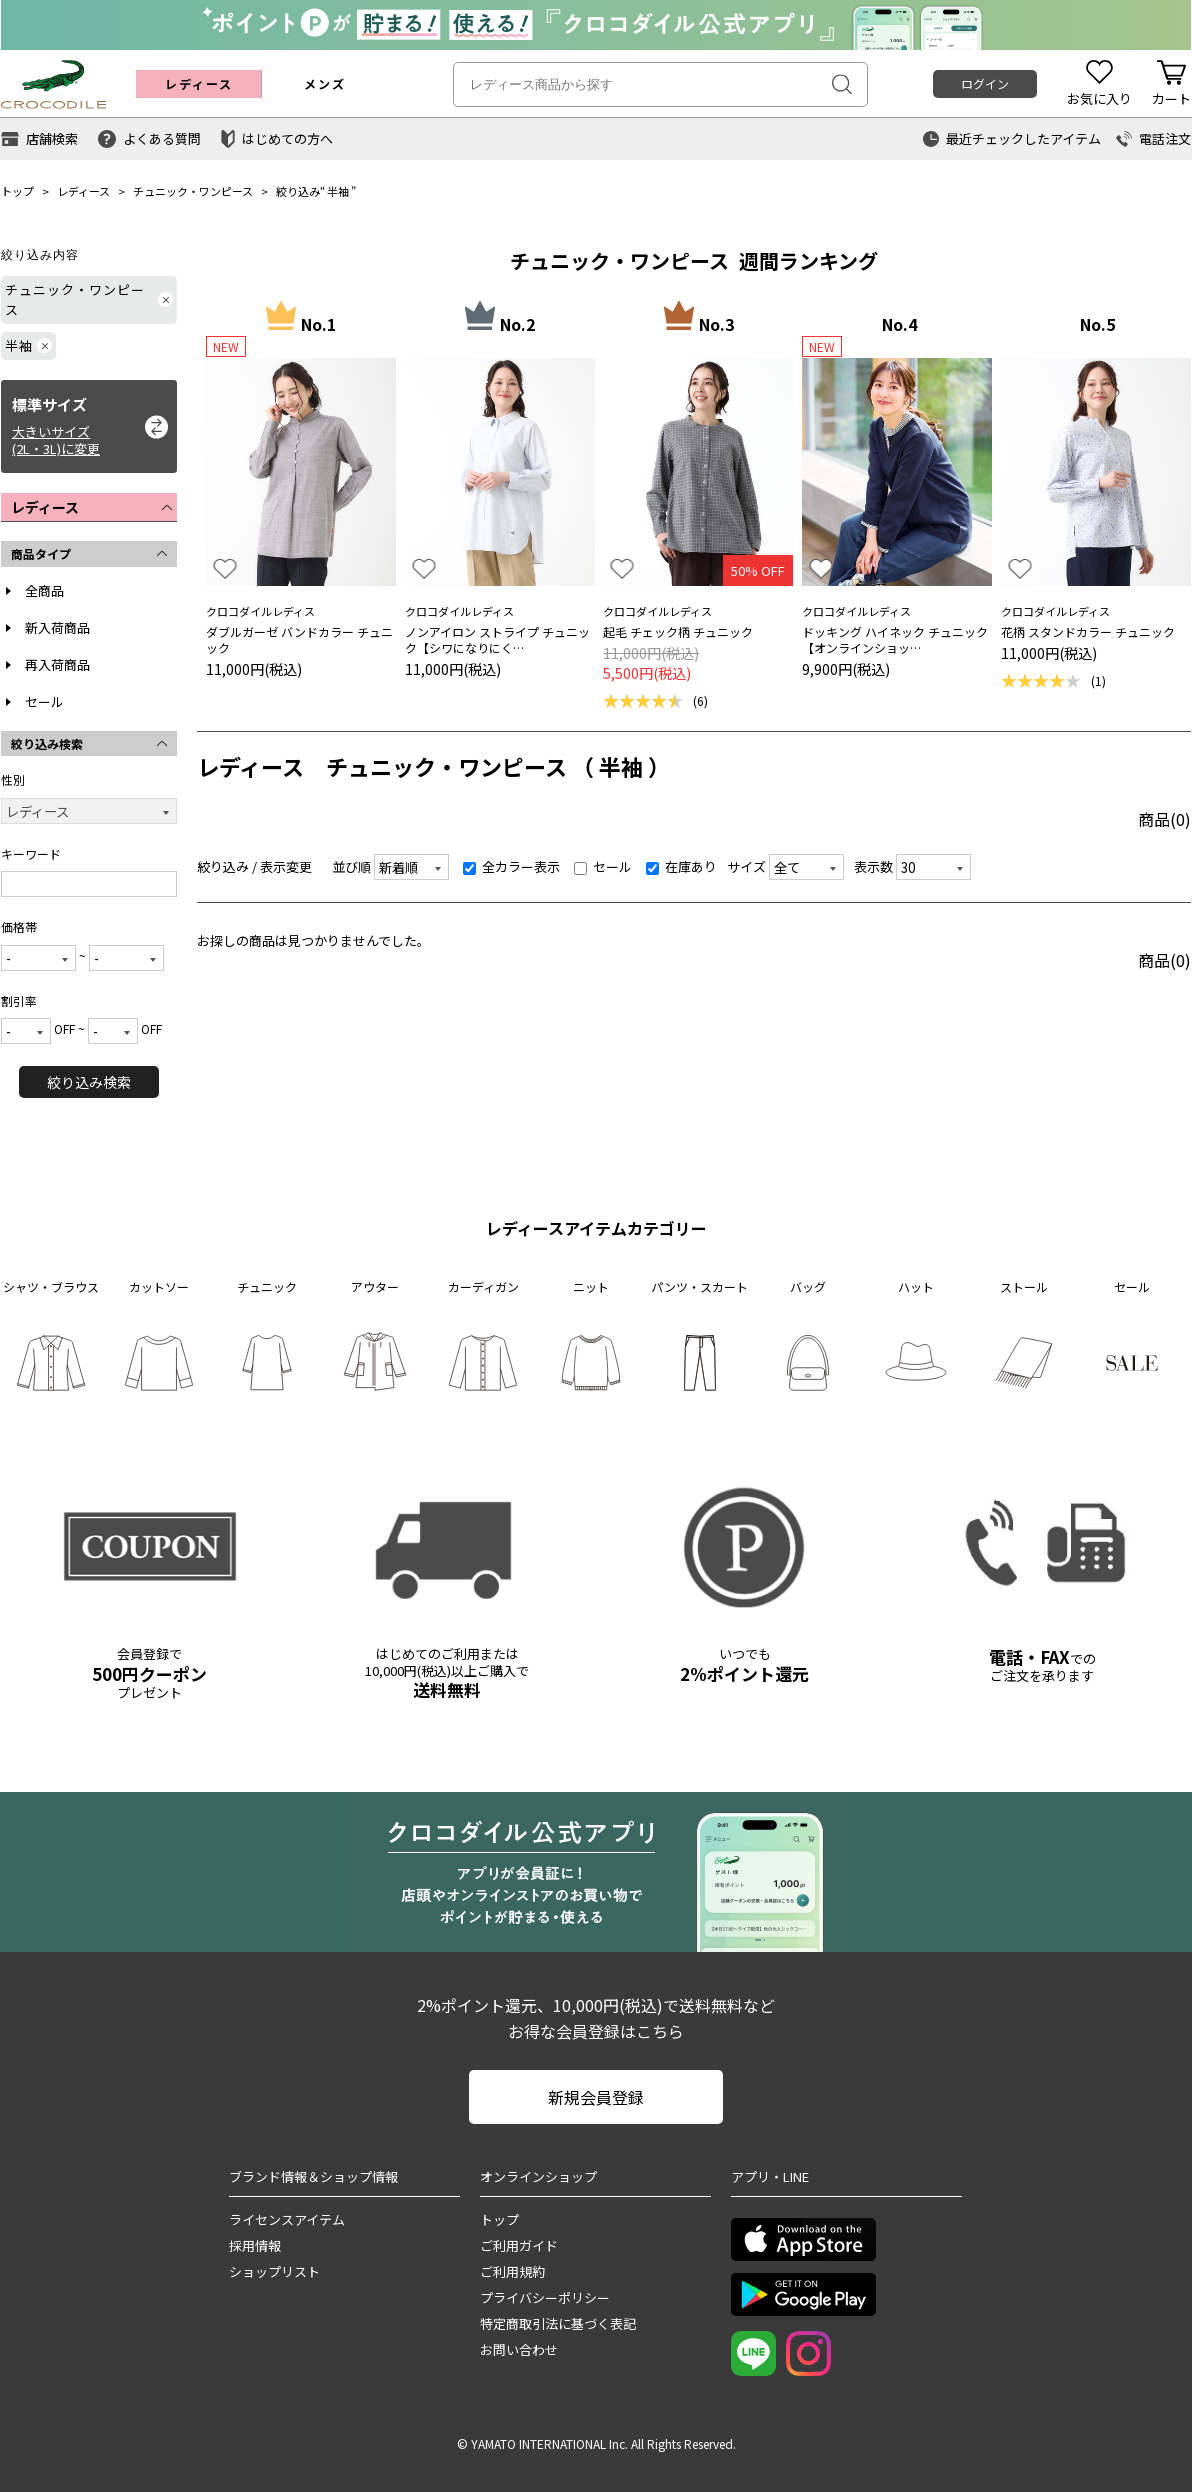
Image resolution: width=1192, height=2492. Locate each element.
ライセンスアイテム (287, 2219)
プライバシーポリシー (545, 2297)
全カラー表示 (511, 866)
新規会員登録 (596, 2097)
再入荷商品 (57, 664)
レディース (83, 191)
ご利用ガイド (519, 2245)
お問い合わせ (519, 2349)
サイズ (746, 866)
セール (44, 701)
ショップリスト (274, 2271)
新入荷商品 (57, 627)
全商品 (44, 590)
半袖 (338, 191)
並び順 (351, 866)
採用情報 (255, 2245)
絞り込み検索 (89, 1082)
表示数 (873, 866)
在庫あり (681, 866)
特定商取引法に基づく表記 (558, 2323)
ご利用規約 (512, 2271)
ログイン (985, 83)
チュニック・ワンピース (193, 191)
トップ (17, 191)
